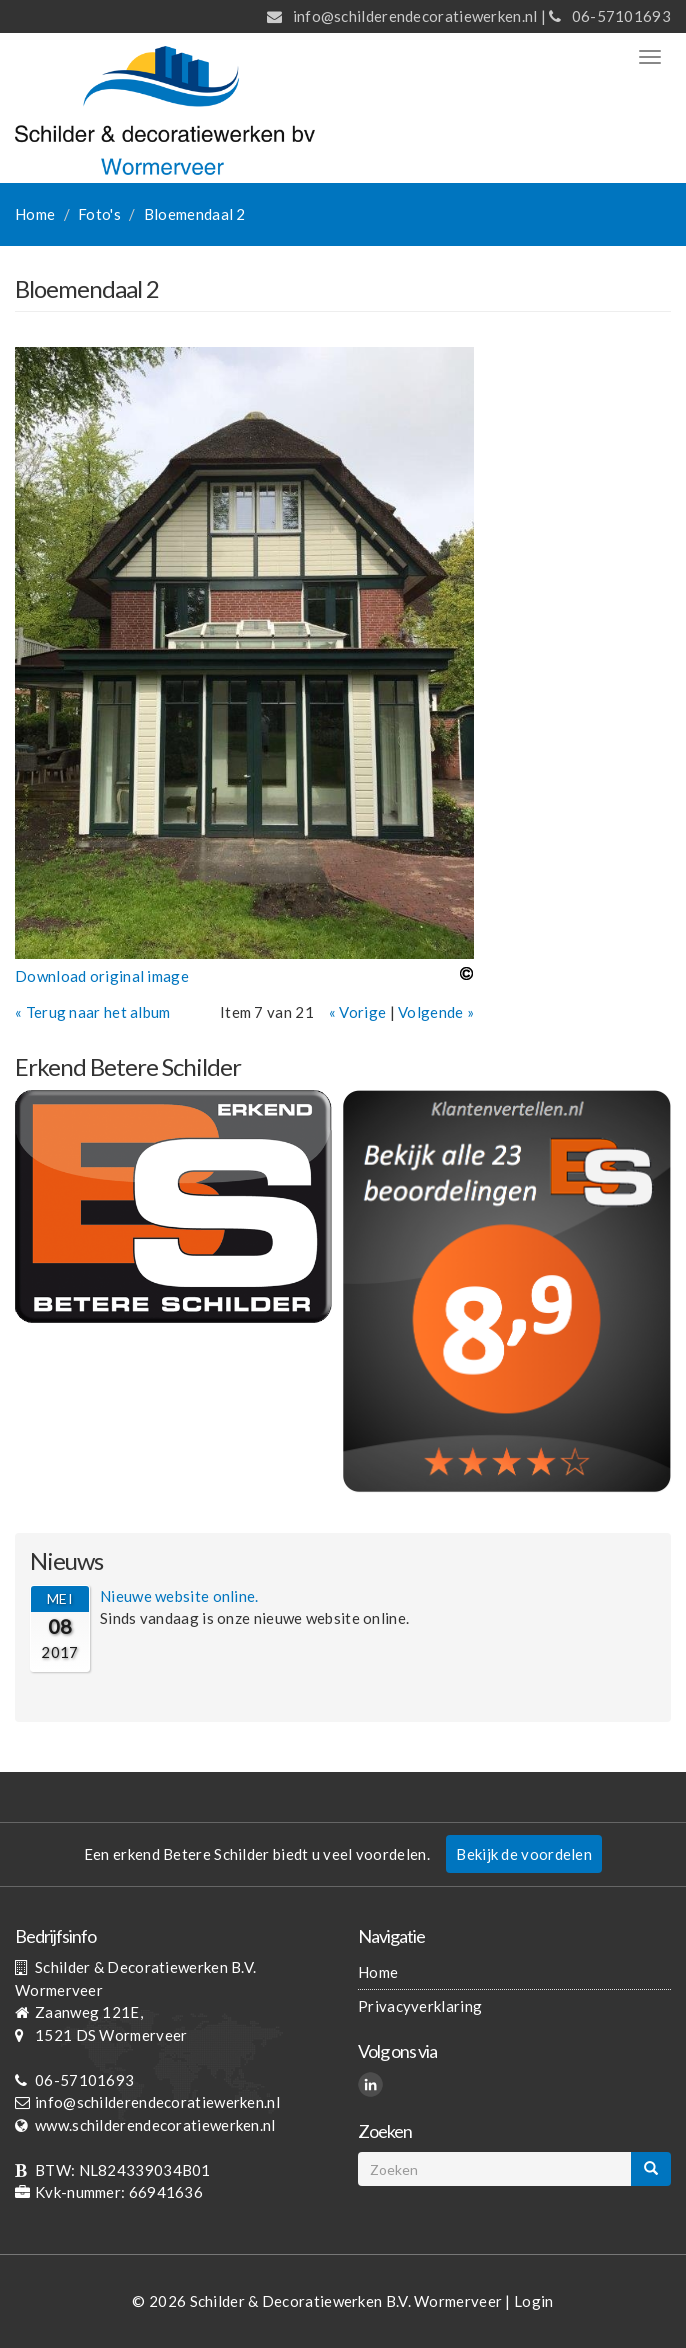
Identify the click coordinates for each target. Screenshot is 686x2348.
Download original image (102, 976)
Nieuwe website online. (179, 1596)
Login (534, 2301)
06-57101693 (621, 16)
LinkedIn (373, 2087)
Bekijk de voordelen (524, 1854)
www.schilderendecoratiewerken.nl (155, 2125)
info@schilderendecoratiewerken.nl (415, 16)
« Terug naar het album (93, 1012)
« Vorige (357, 1012)
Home (35, 214)
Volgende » (436, 1012)
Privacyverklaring (420, 2006)
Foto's (99, 214)
